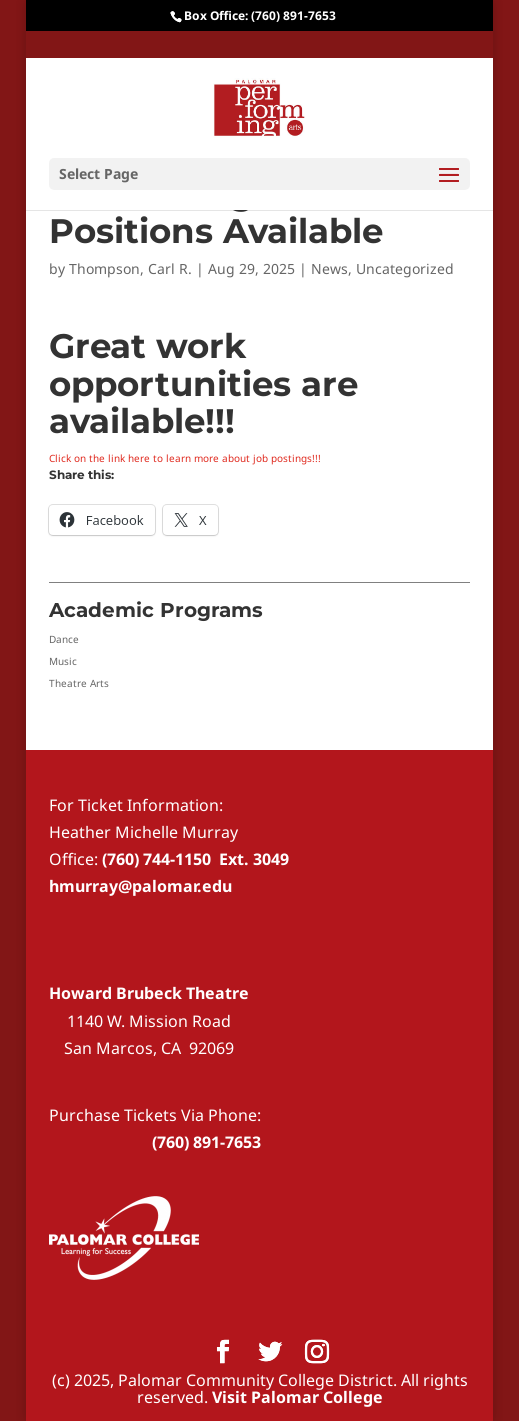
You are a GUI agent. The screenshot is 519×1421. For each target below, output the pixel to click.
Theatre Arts (79, 683)
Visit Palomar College (297, 1397)
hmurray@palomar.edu (140, 886)
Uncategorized (405, 268)
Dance (64, 639)
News (329, 268)
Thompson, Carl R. (130, 268)
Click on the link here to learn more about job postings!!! (185, 458)
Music (63, 661)
